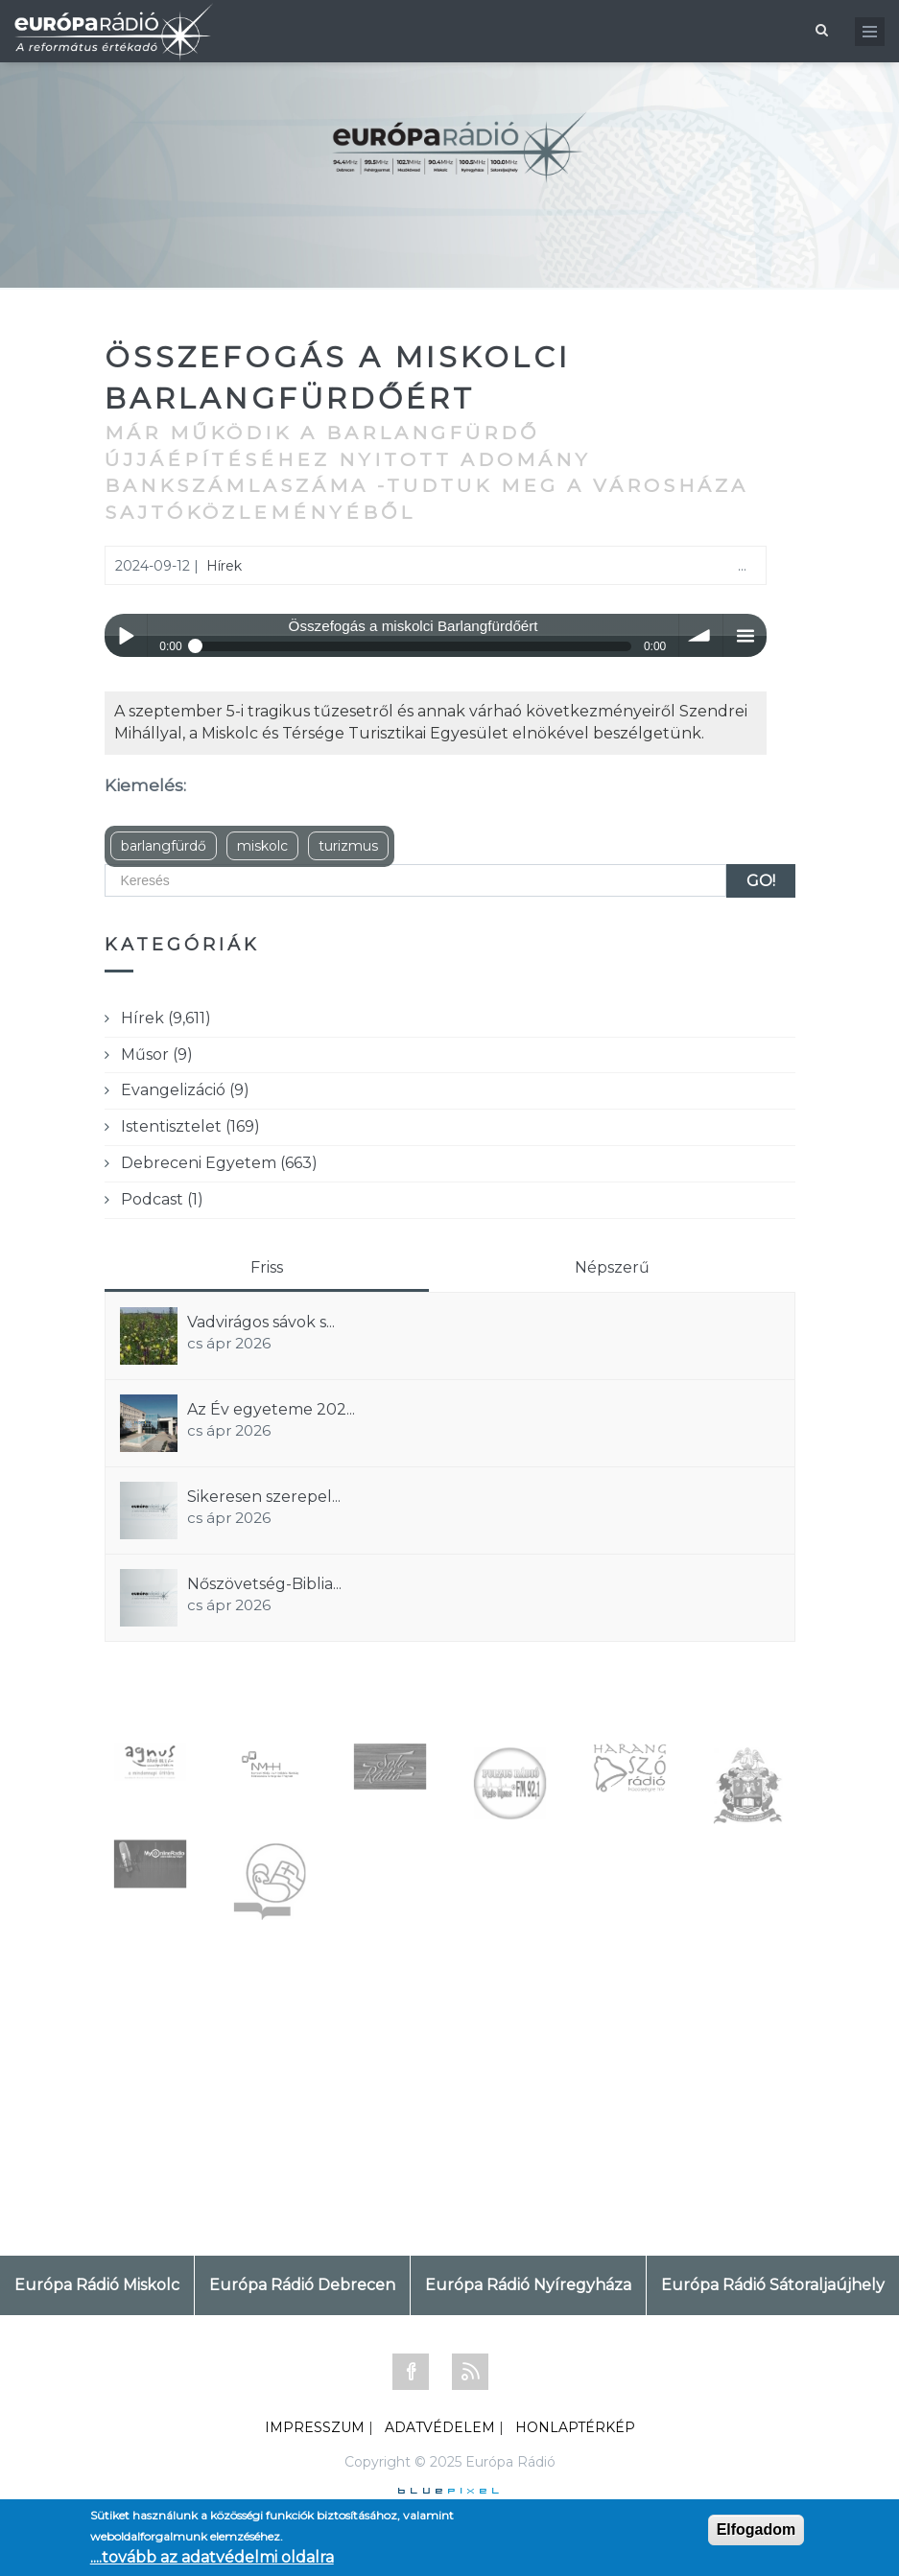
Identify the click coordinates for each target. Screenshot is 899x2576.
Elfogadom (756, 2529)
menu (745, 635)
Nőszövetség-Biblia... (264, 1584)
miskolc (262, 846)
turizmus (348, 846)
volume (700, 635)
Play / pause (126, 635)
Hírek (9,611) (166, 1018)
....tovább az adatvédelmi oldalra (212, 2557)
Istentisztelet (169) (190, 1126)
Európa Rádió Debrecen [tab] (302, 2285)
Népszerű (612, 1267)
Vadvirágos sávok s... (261, 1322)
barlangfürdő (163, 846)
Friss (266, 1267)
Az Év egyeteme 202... (271, 1409)
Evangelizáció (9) (185, 1090)
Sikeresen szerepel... (264, 1496)
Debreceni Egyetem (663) (219, 1163)
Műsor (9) (157, 1054)
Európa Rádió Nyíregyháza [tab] (528, 2285)
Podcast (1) (162, 1199)
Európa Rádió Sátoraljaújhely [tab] (773, 2285)
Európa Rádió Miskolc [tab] (96, 2285)
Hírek (224, 565)
